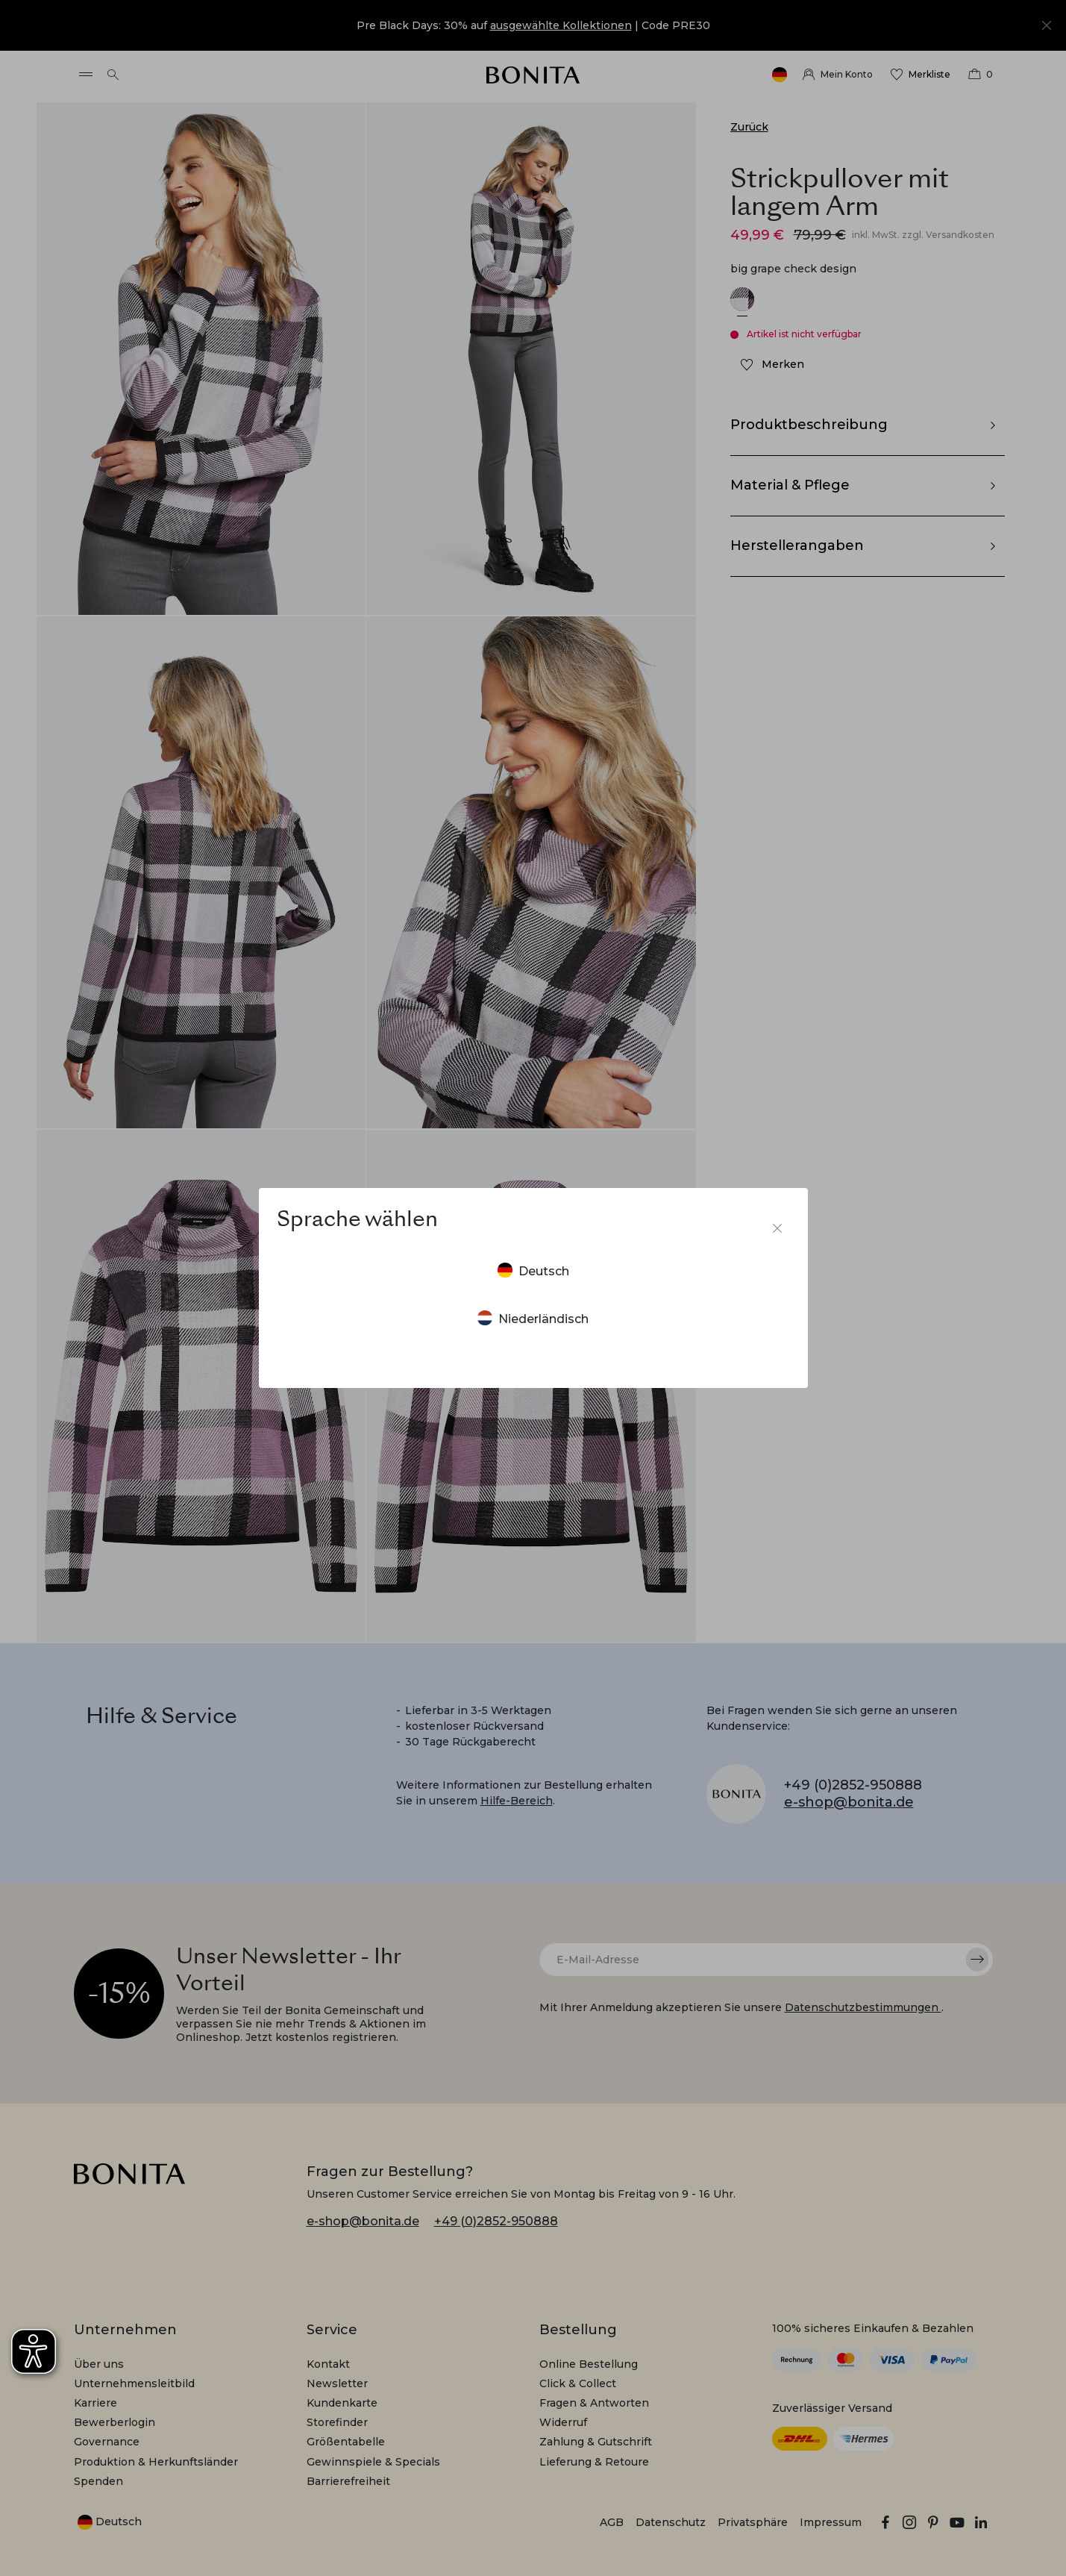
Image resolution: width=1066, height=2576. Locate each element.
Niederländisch (533, 1318)
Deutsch (533, 1270)
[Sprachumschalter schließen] (777, 1228)
